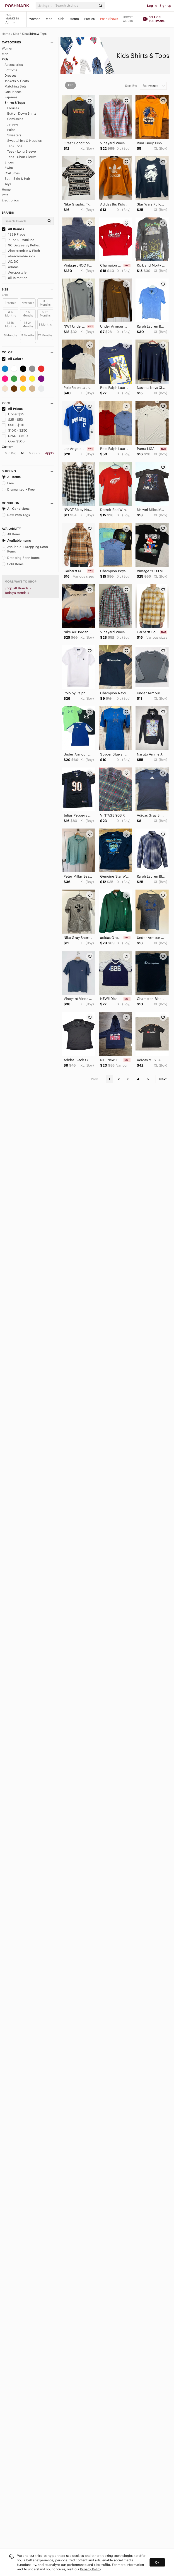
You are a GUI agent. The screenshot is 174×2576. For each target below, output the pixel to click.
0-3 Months (45, 303)
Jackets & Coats (17, 81)
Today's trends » (17, 593)
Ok (157, 2562)
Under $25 (13, 414)
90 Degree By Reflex (21, 245)
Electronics (10, 200)
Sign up (165, 6)
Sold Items (13, 564)
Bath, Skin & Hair (17, 179)
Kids (61, 19)
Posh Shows (109, 19)
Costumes (12, 173)
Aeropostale (14, 272)
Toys (8, 184)
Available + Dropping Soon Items (25, 549)
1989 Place (13, 234)
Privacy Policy (90, 2569)
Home (74, 19)
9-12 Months (45, 313)
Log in (152, 6)
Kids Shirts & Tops (34, 34)
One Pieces (13, 92)
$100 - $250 (14, 430)
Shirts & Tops (15, 103)
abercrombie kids (18, 256)
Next (163, 1079)
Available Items (16, 540)
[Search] (75, 5)
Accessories (14, 65)
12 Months (45, 335)
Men (49, 19)
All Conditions (15, 509)
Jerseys (12, 124)
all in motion (14, 278)
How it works (128, 19)
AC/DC (10, 262)
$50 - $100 (14, 425)
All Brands (13, 229)
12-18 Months (10, 324)
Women (35, 19)
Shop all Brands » (18, 588)
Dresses (11, 75)
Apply (49, 453)
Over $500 (13, 441)
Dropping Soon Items (21, 558)
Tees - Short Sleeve (21, 157)
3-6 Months (10, 313)
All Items (11, 477)
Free (8, 483)
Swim (9, 168)
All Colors (12, 359)
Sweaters (14, 135)
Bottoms (11, 70)
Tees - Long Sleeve (21, 151)
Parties (89, 19)
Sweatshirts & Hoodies (24, 141)
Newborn (28, 303)
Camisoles (15, 119)
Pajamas (11, 97)
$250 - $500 (15, 436)
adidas (10, 267)
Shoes (9, 162)
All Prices (12, 409)
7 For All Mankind (18, 240)
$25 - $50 (12, 420)
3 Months (45, 324)
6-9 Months (27, 313)
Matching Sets (16, 86)
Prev (94, 1079)
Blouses (13, 108)
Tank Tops (14, 146)
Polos (11, 130)
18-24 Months (27, 324)
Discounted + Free (18, 489)
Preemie (10, 303)
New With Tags (16, 515)
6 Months (10, 335)
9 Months (27, 335)
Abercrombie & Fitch (21, 251)
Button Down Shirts (21, 113)
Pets (5, 195)
